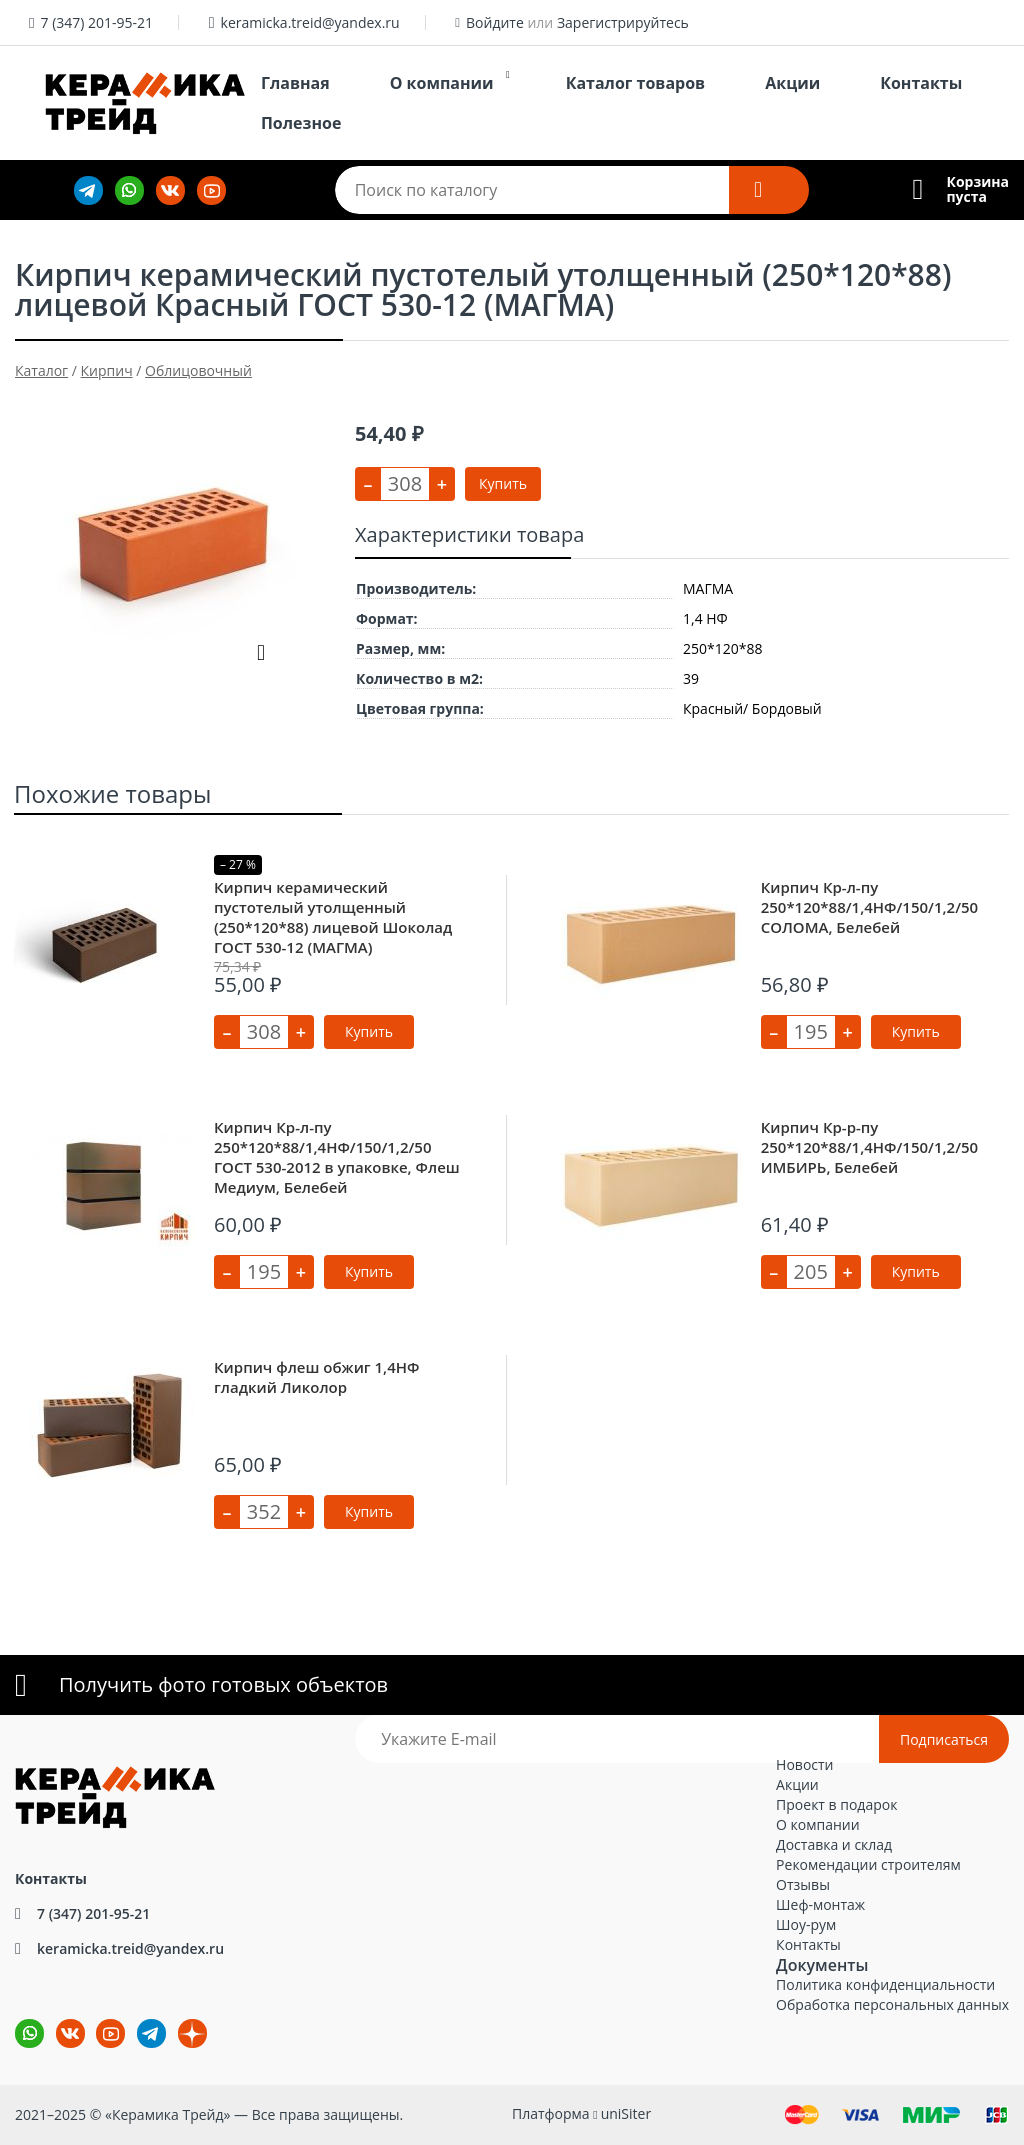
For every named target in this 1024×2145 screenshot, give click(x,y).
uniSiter (626, 2113)
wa (15, 2019)
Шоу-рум (806, 1924)
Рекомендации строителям (868, 1864)
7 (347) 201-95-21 (96, 22)
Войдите (495, 22)
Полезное (301, 123)
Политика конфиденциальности (885, 1984)
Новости (804, 1764)
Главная (295, 83)
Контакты (921, 83)
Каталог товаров (636, 83)
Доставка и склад (834, 1844)
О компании (442, 83)
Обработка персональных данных (892, 2004)
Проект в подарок (836, 1804)
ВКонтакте (58, 2019)
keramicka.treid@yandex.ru (310, 22)
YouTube (98, 2019)
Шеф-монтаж (820, 1904)
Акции (792, 83)
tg (151, 2033)
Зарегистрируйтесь (623, 22)
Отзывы (803, 1884)
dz (178, 2019)
